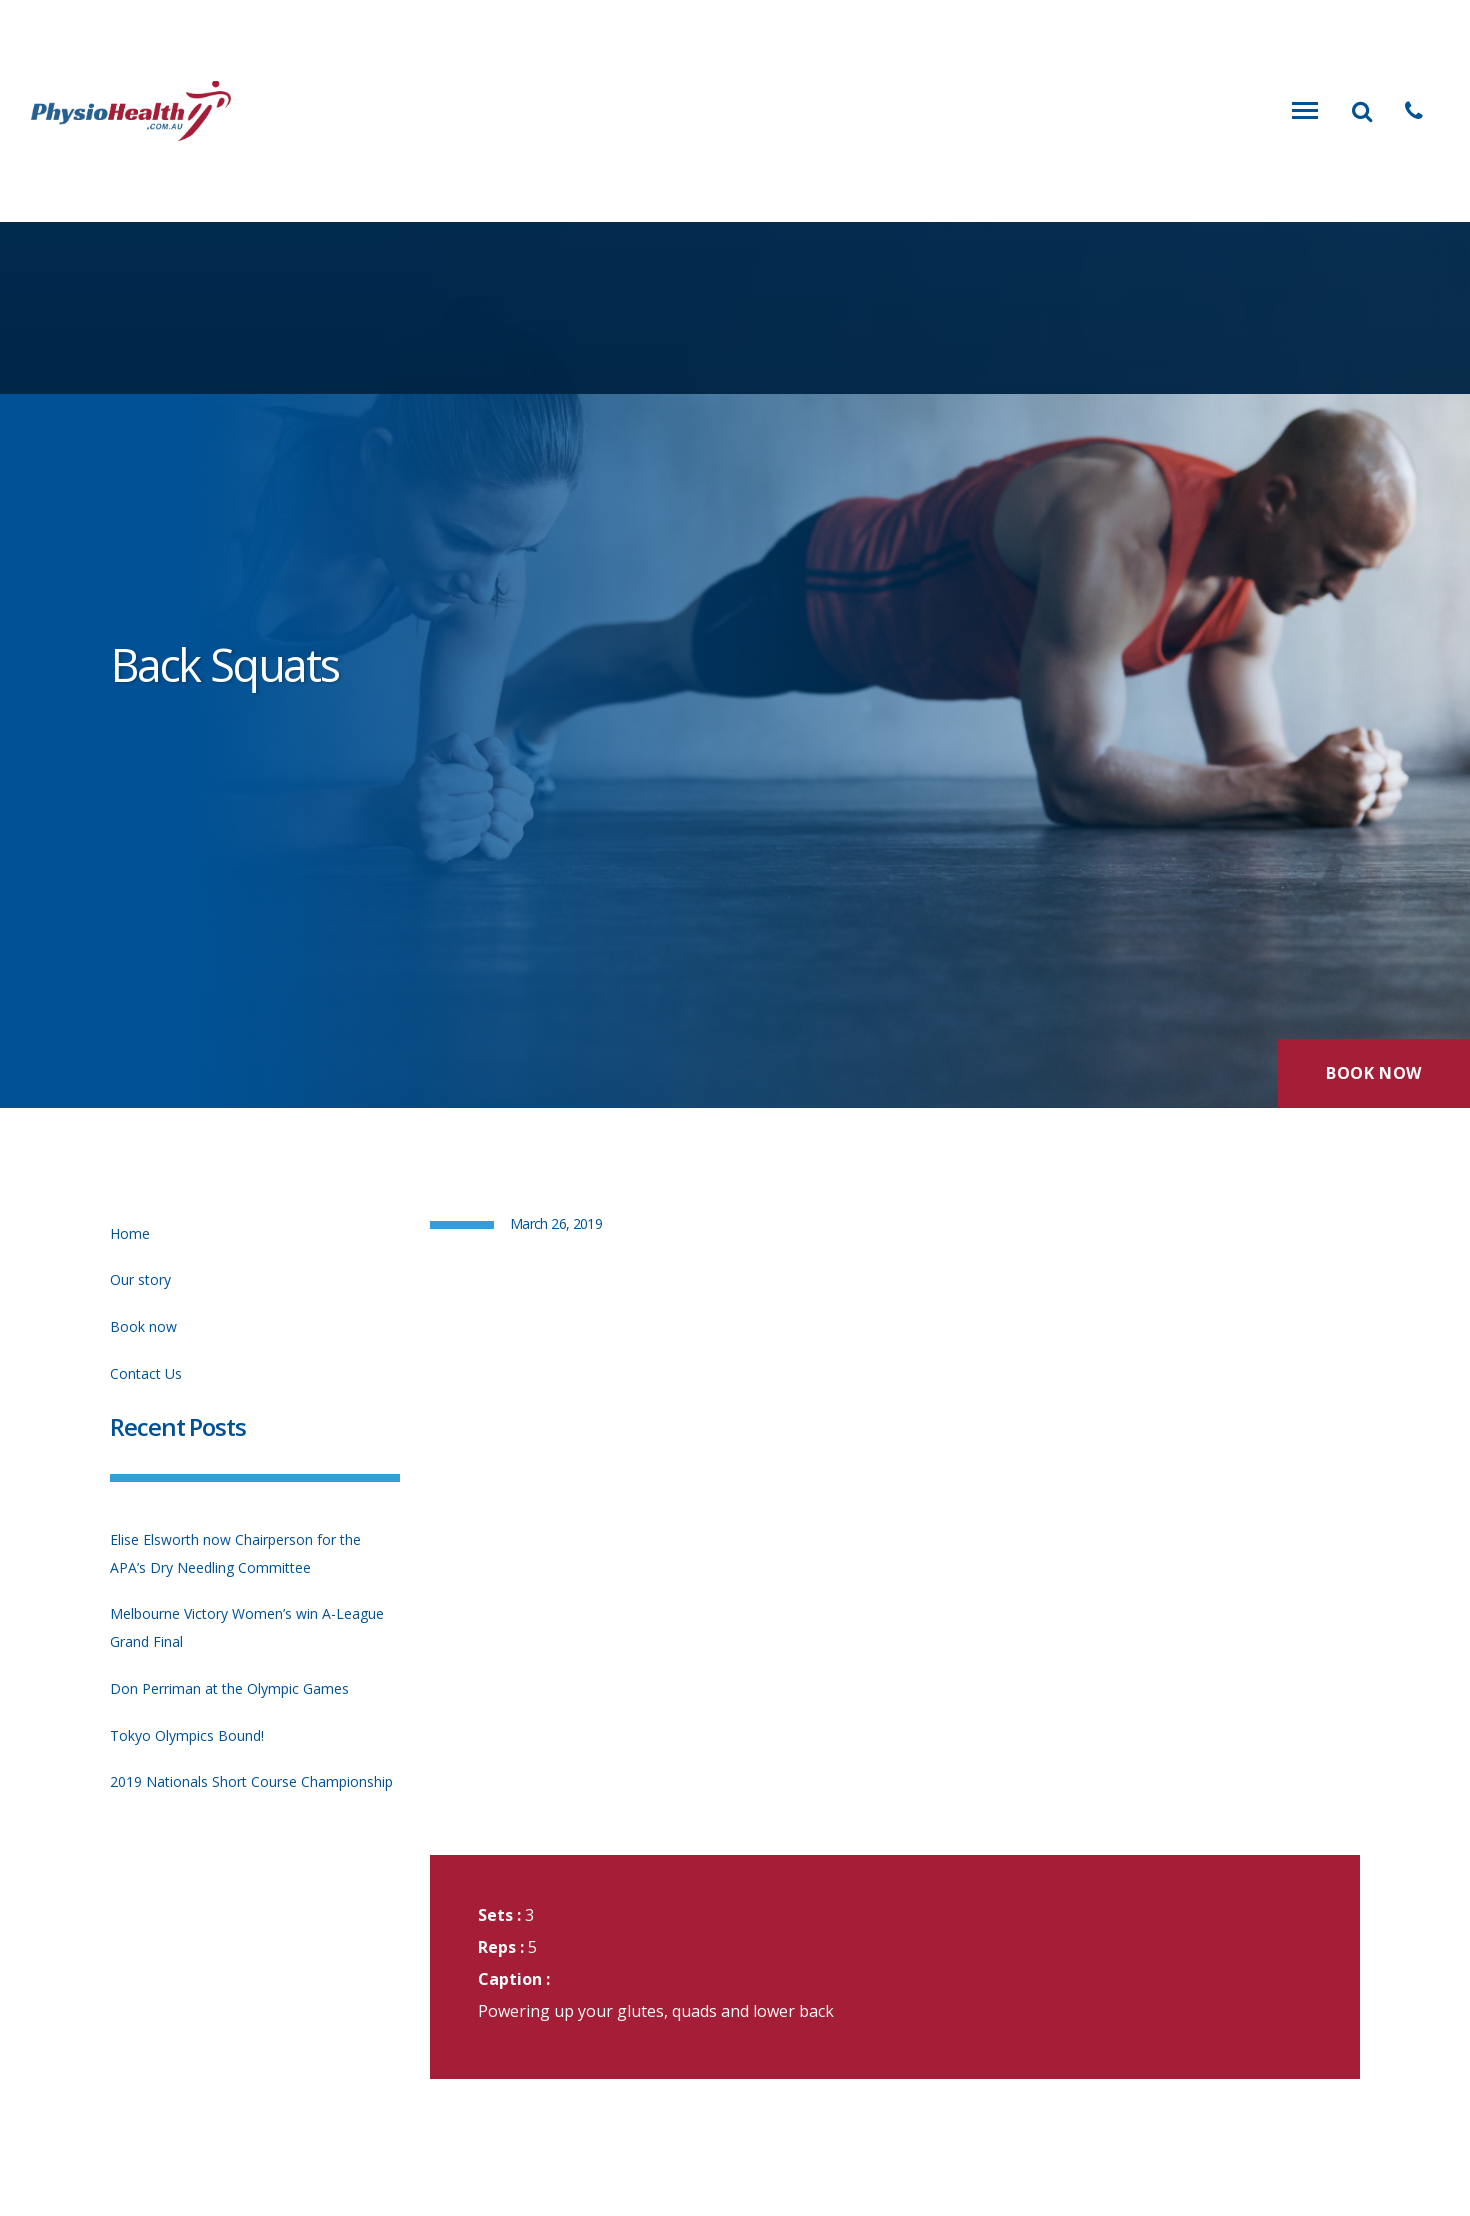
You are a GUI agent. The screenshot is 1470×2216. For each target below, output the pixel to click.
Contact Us (146, 1373)
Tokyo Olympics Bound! (187, 1735)
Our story (140, 1279)
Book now (143, 1326)
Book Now (1374, 1073)
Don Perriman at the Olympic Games (229, 1688)
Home (130, 1233)
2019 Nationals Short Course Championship (251, 1781)
